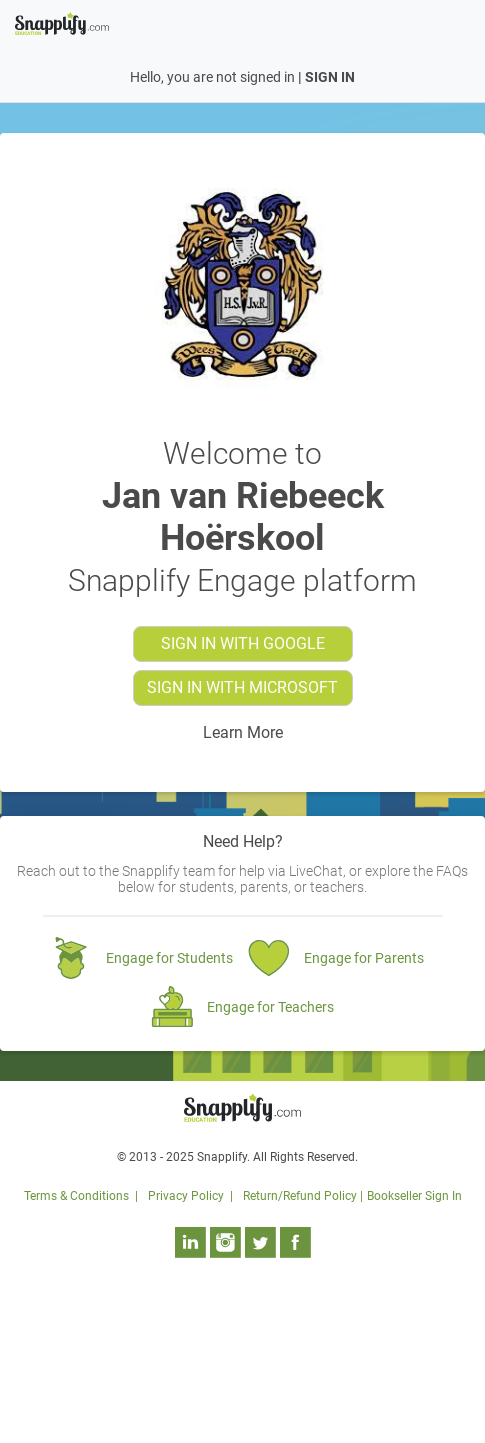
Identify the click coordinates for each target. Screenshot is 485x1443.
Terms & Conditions (76, 1196)
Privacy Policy (186, 1196)
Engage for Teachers (270, 1007)
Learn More (243, 732)
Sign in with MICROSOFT (242, 687)
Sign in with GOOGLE (243, 643)
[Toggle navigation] (458, 22)
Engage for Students (169, 958)
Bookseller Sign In (414, 1196)
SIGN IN (330, 77)
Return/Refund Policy (300, 1196)
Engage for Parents (364, 958)
